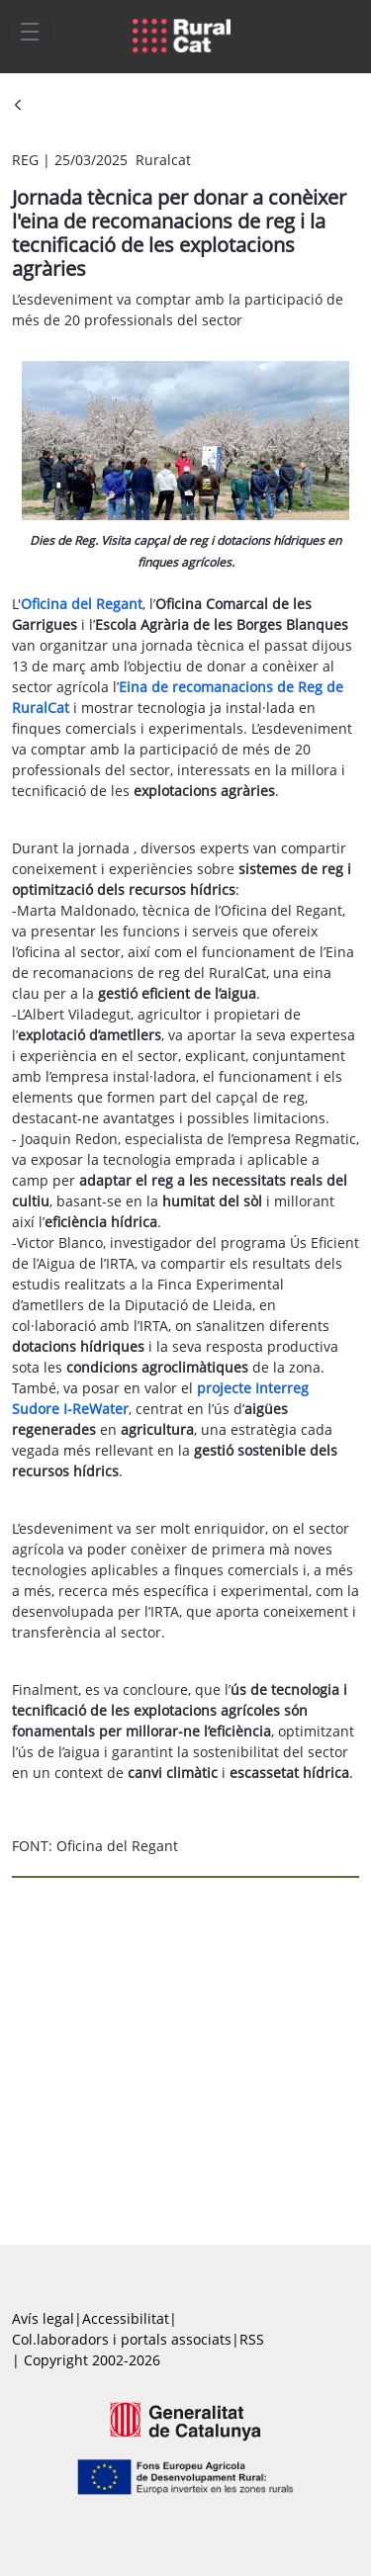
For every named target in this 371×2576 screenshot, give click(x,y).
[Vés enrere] (18, 106)
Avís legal (43, 2318)
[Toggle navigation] (29, 30)
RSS (251, 2339)
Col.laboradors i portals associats (122, 2339)
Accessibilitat (125, 2318)
